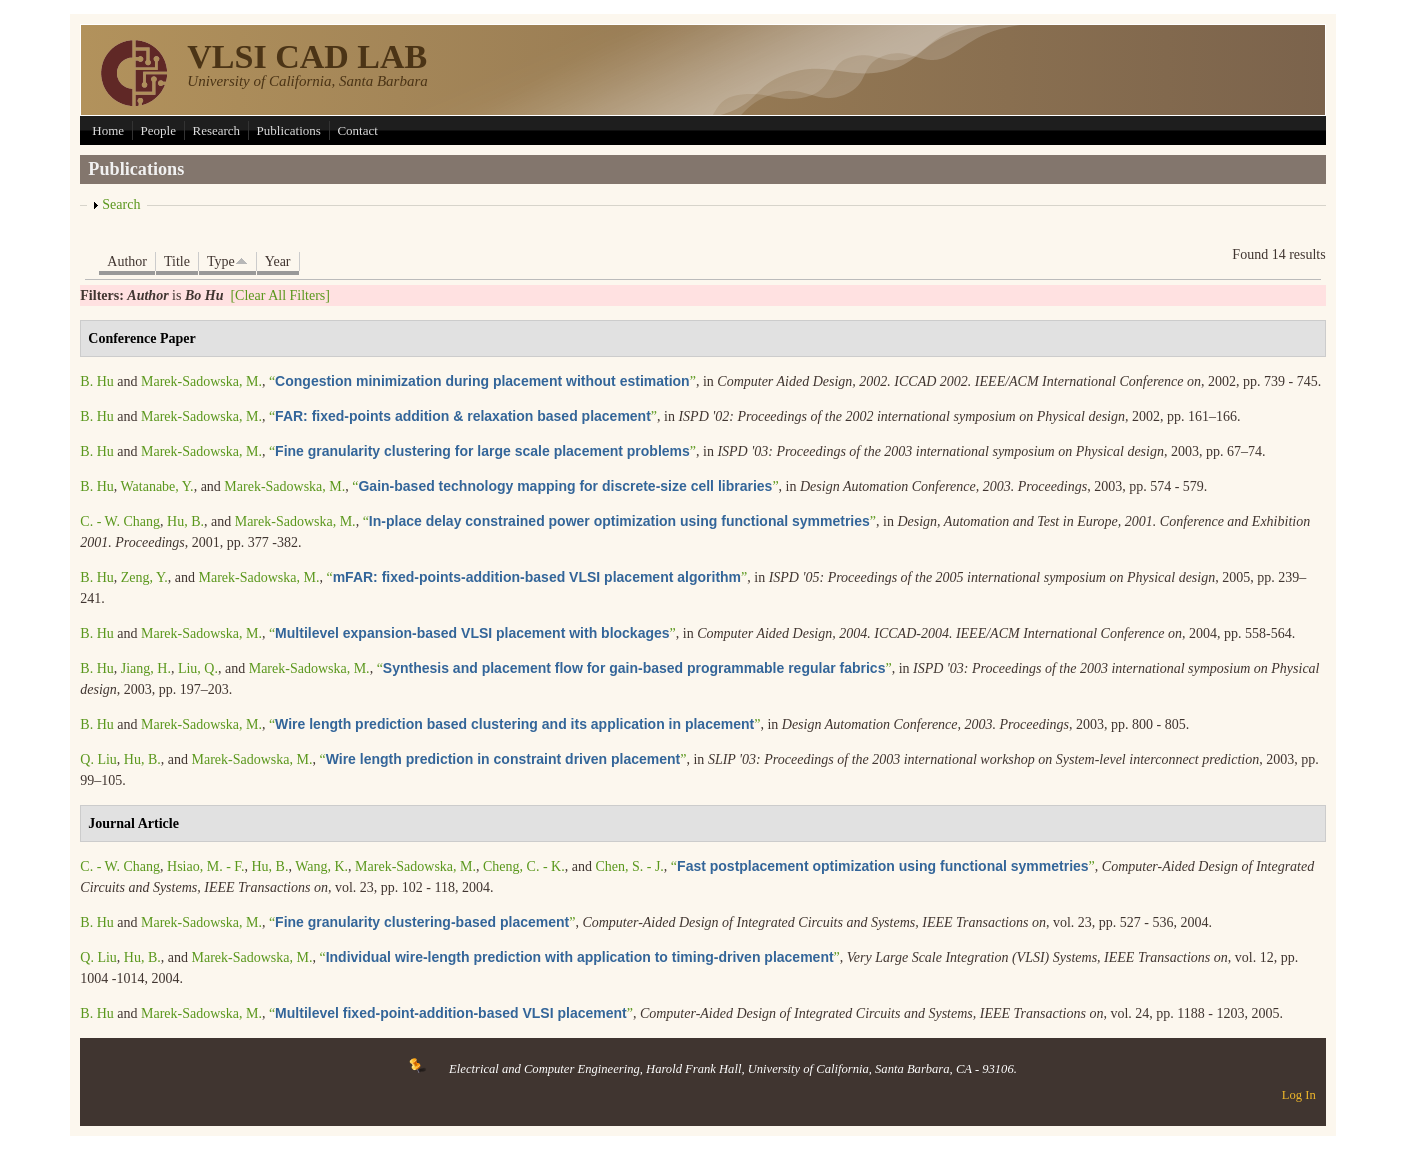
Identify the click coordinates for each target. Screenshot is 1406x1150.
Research (216, 130)
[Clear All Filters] (280, 295)
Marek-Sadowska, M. (201, 381)
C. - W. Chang (120, 521)
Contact (357, 130)
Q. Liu (98, 759)
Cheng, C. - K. (524, 866)
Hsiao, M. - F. (205, 866)
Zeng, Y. (144, 577)
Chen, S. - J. (629, 866)
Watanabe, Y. (157, 486)
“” (482, 381)
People (158, 130)
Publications (289, 130)
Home (108, 130)
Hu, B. (185, 521)
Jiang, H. (146, 668)
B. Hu (96, 381)
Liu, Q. (198, 668)
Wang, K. (321, 866)
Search (121, 204)
